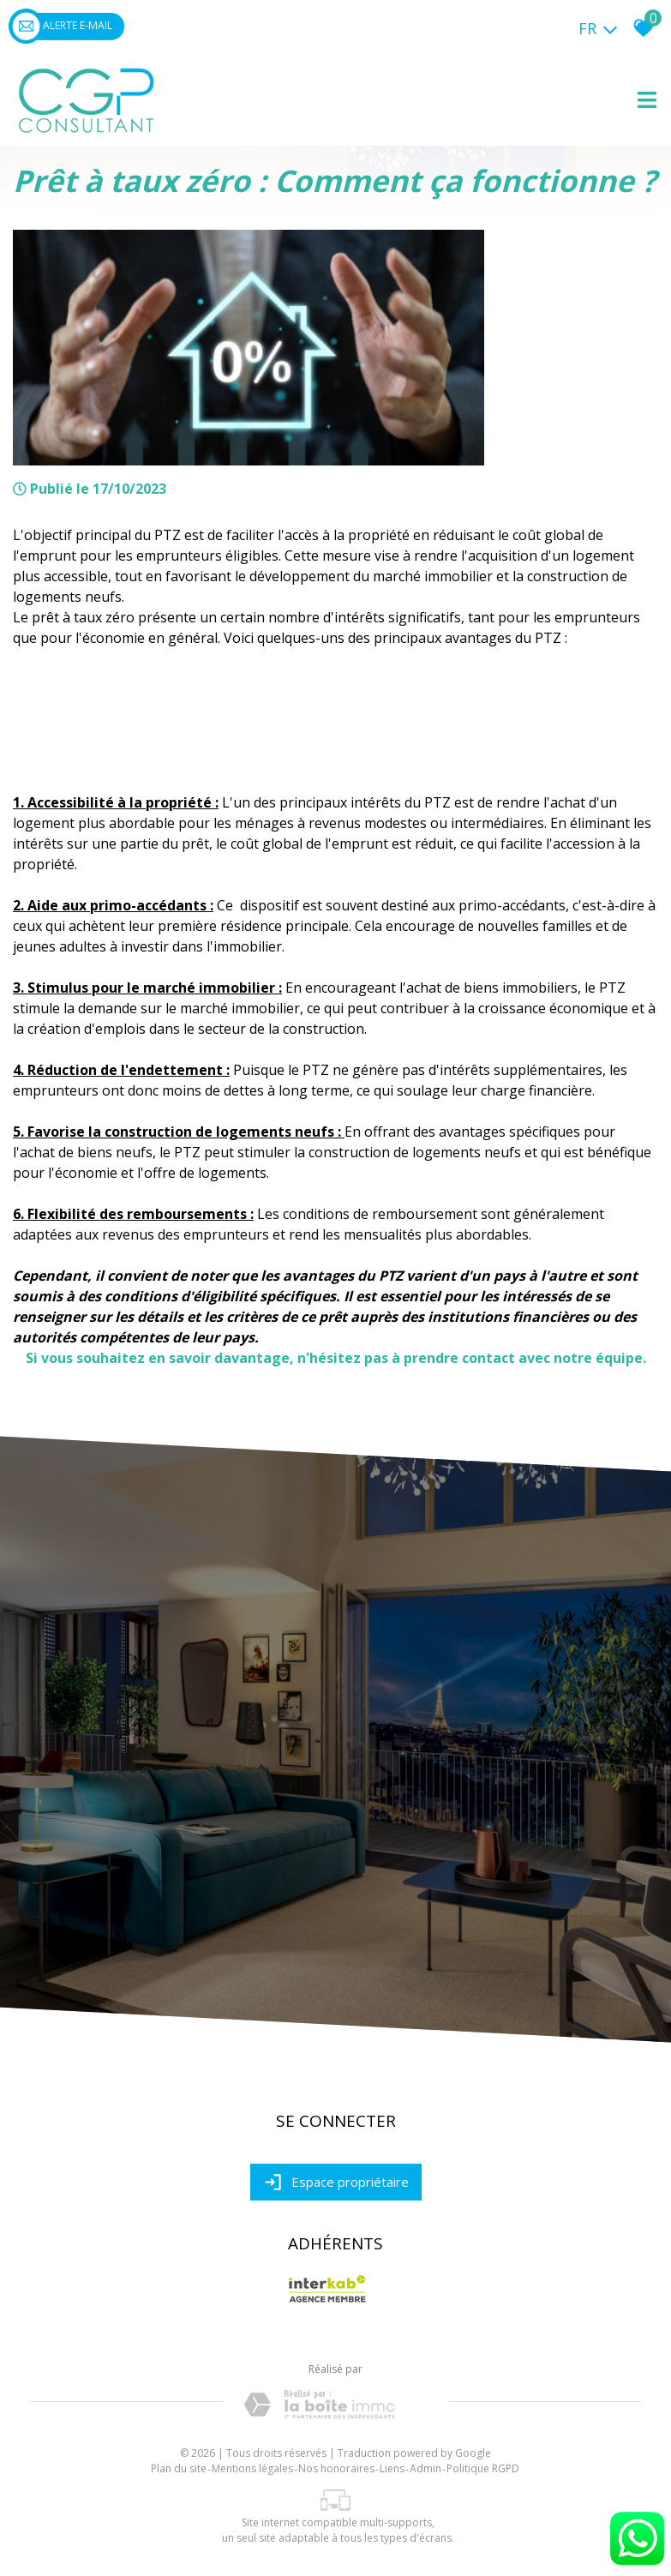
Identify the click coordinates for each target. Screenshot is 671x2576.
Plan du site (179, 2468)
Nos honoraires (336, 2468)
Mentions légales (252, 2468)
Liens (392, 2468)
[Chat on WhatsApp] (636, 2565)
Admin (425, 2468)
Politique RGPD (482, 2468)
